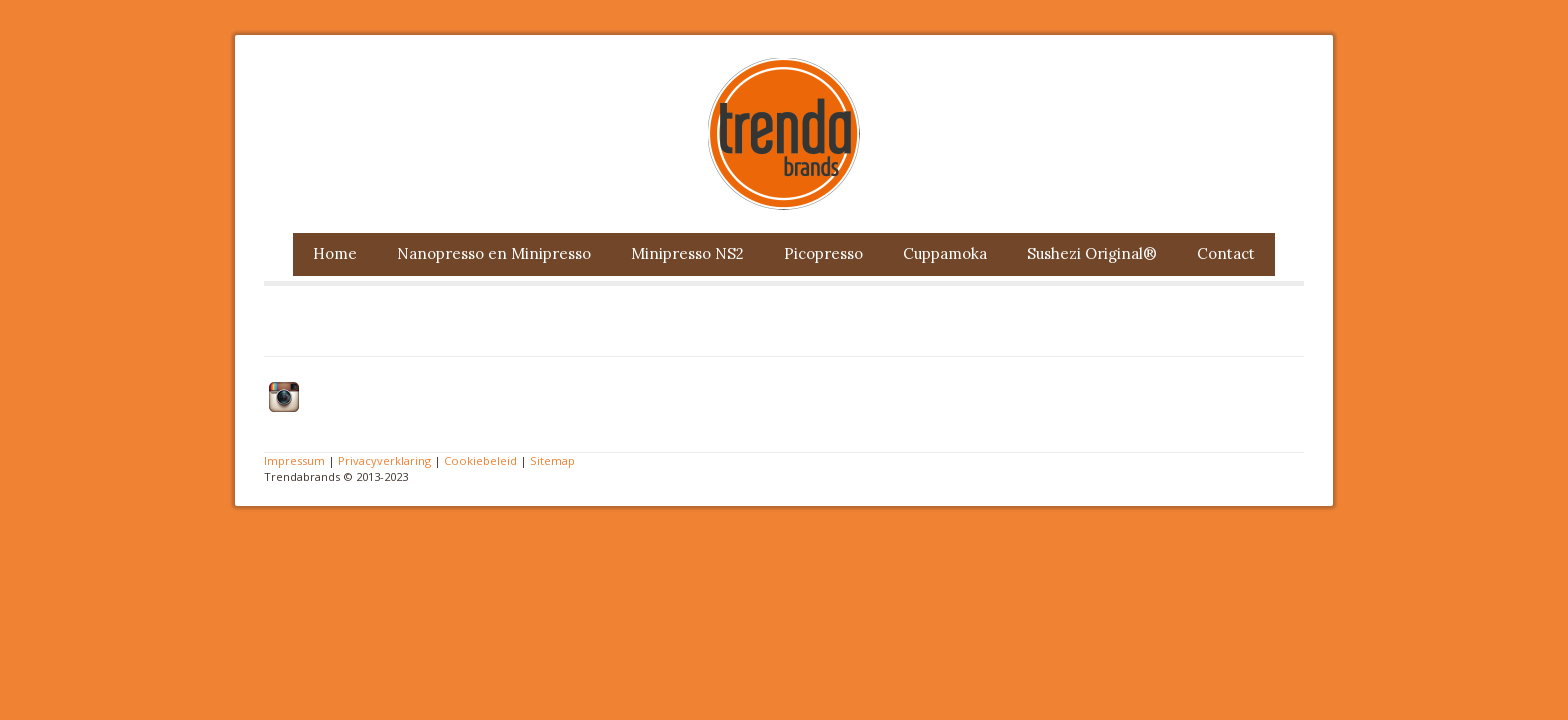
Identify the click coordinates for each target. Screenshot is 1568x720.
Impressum (294, 460)
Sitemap (552, 460)
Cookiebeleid (480, 460)
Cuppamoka (945, 253)
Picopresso (823, 253)
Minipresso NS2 (687, 253)
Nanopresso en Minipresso (494, 253)
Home (335, 253)
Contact (1226, 253)
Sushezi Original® (1092, 253)
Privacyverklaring (384, 460)
